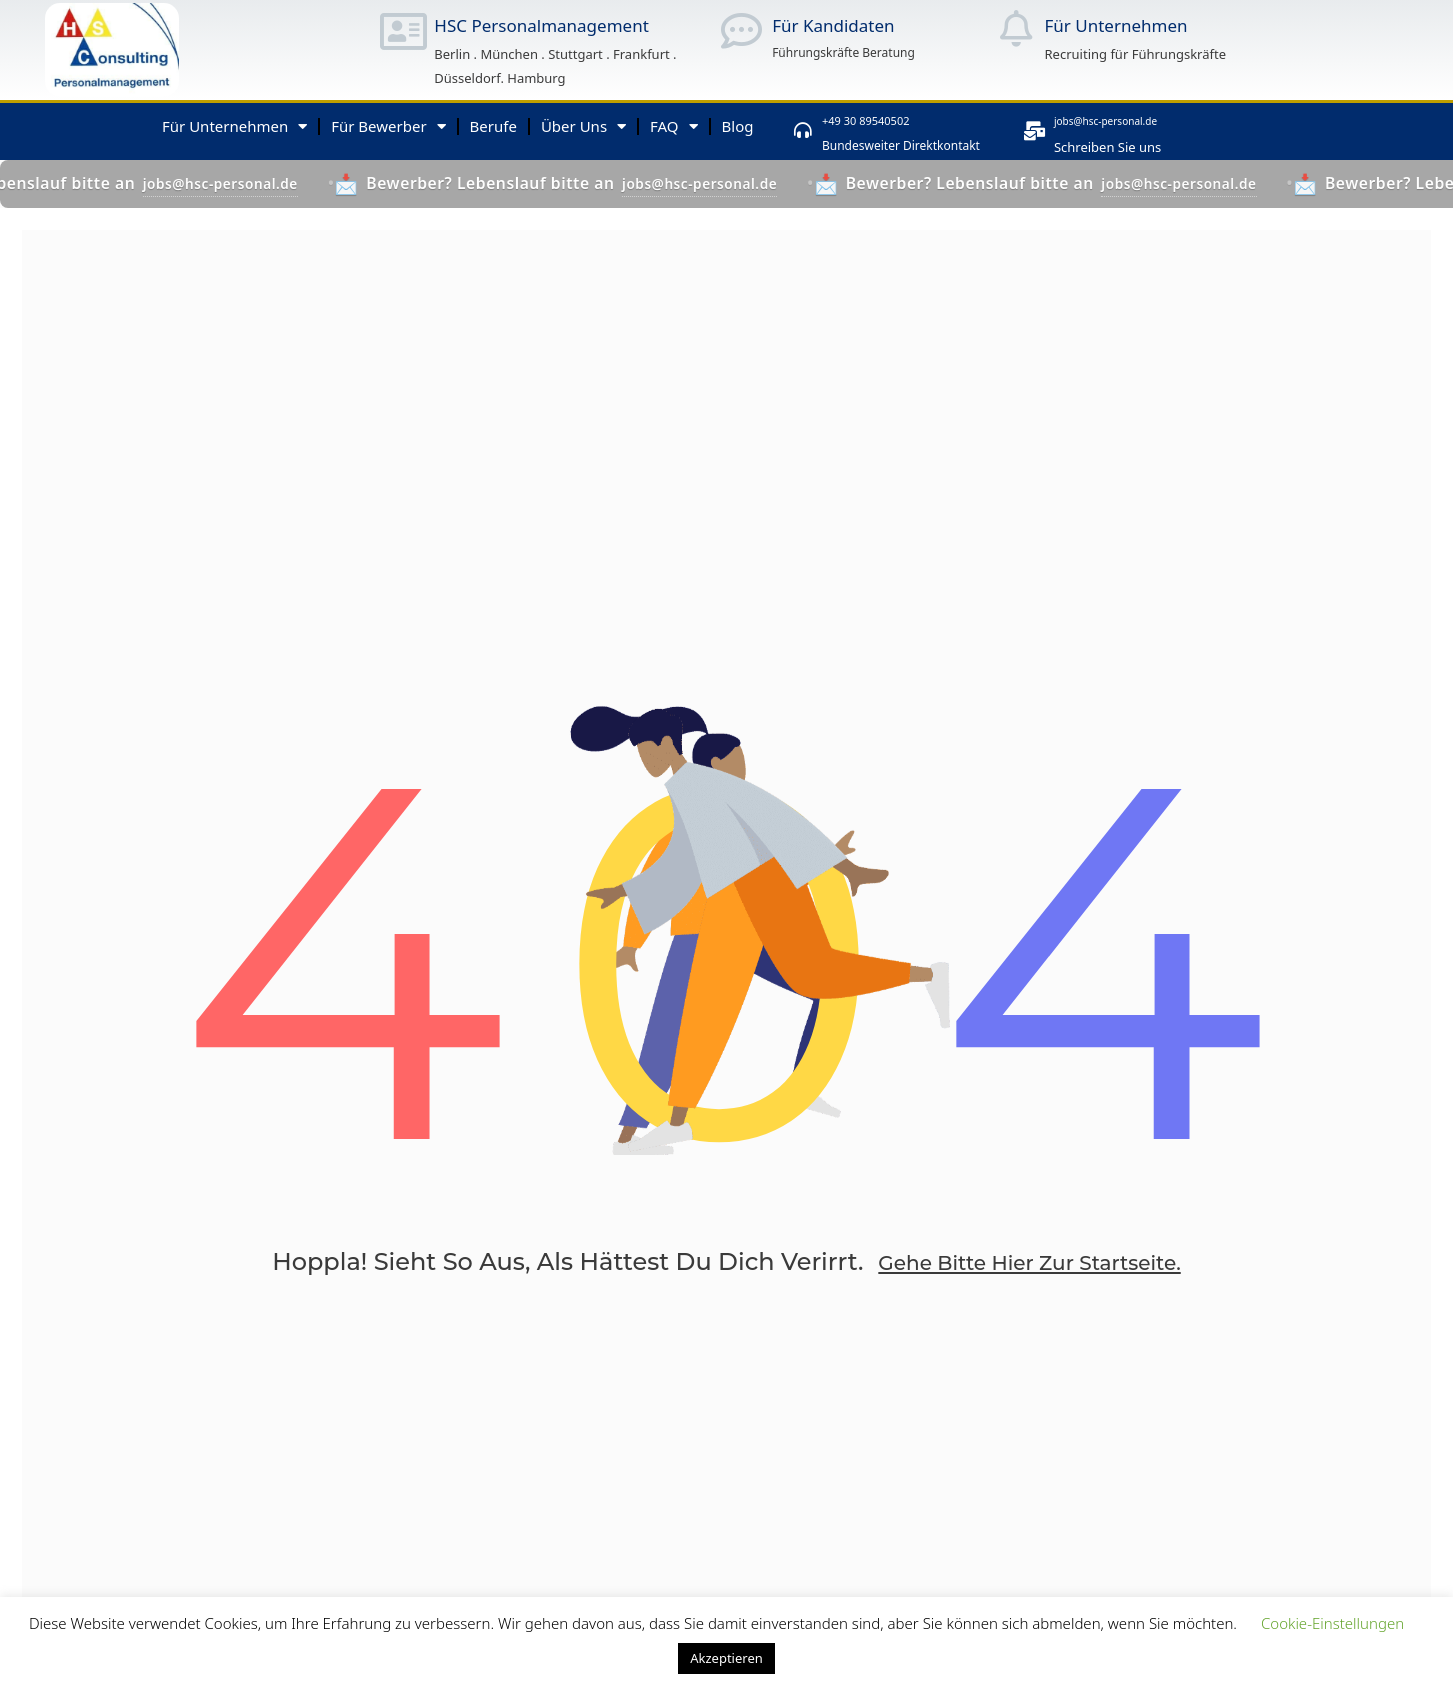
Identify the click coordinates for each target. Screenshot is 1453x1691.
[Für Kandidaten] (741, 30)
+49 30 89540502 (899, 118)
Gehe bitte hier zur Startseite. (1029, 1289)
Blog (738, 126)
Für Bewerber (388, 126)
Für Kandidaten (833, 25)
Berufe (493, 126)
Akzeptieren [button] (726, 1658)
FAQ (674, 126)
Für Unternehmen (1116, 25)
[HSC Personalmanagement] (403, 31)
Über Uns (583, 126)
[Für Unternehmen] (1016, 28)
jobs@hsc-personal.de (1150, 118)
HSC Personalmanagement (541, 25)
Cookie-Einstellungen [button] (1332, 1623)
